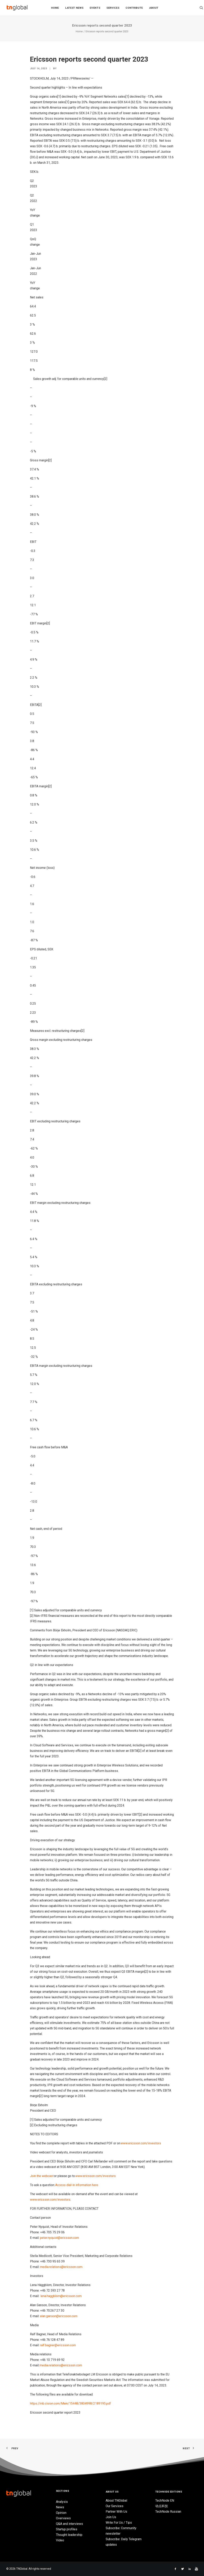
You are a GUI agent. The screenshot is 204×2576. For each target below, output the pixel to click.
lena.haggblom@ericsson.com (61, 2296)
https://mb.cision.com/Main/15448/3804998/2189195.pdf (70, 2403)
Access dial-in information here (76, 2185)
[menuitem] (55, 8)
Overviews (63, 2518)
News (60, 2507)
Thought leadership (69, 2535)
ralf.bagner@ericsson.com (58, 2345)
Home (55, 8)
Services (112, 8)
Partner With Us (116, 2511)
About (153, 8)
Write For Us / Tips (119, 2522)
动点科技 (161, 2506)
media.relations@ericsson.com (61, 2267)
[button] (201, 8)
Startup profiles (66, 2529)
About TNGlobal (116, 2500)
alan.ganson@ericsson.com (58, 2316)
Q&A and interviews (69, 2524)
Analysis (62, 2502)
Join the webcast (42, 2176)
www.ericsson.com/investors (141, 2143)
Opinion (61, 2513)
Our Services (114, 2506)
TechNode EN (164, 2500)
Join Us (111, 2517)
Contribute (134, 8)
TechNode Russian (168, 2511)
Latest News (74, 8)
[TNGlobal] (17, 8)
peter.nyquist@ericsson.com (59, 2238)
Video (60, 2540)
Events (95, 8)
